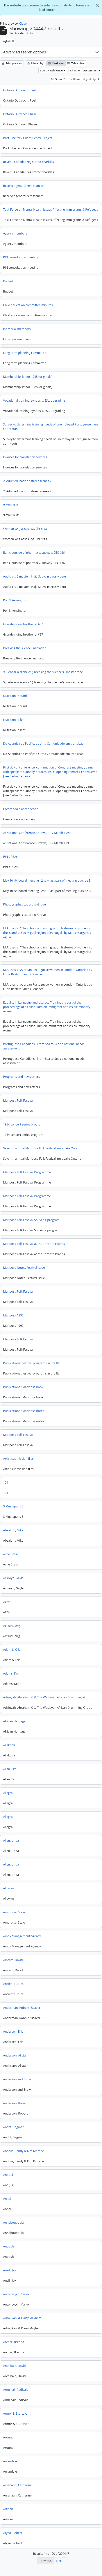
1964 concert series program (23, 1132)
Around (8, 2445)
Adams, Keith (12, 1681)
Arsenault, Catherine (17, 2493)
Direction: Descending (84, 70)
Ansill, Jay (9, 2278)
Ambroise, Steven (15, 1920)
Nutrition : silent (14, 727)
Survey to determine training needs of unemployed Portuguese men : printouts (50, 434)
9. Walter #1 (11, 512)
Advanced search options (24, 52)
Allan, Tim (10, 1777)
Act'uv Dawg (11, 1633)
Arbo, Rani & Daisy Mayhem (22, 2326)
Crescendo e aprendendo (20, 817)
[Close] (97, 5)
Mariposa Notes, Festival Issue (24, 1275)
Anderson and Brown (18, 2087)
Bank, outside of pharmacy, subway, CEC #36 (34, 560)
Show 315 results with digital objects (75, 79)
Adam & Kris (11, 1657)
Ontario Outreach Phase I (20, 114)
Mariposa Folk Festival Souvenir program (31, 1228)
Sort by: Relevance (51, 70)
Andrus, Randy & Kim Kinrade (23, 2159)
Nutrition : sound (15, 703)
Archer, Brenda (13, 2350)
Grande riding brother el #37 (23, 632)
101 (5, 1490)
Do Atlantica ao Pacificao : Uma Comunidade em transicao (43, 751)
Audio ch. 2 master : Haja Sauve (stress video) (34, 584)
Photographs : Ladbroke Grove (24, 912)
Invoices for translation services (25, 465)
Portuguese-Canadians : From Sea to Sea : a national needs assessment (44, 1054)
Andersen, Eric (13, 2039)
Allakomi (9, 1753)
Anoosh (8, 2254)
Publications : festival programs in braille (31, 1371)
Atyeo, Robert (12, 2541)
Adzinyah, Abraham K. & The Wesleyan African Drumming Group (47, 1705)
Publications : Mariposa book (23, 1395)
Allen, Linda (11, 1848)
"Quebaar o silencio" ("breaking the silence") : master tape (43, 680)
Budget (8, 289)
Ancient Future (13, 1991)
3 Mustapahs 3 (13, 1514)
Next (59, 2561)
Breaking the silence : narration (24, 656)
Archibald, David (14, 2373)
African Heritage (14, 1729)
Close (23, 23)
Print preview (12, 63)
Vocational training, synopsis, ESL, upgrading (34, 408)
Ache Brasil (10, 1562)
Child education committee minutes (28, 313)
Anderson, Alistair (15, 2063)
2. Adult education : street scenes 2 (27, 489)
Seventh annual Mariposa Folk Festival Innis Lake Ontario (42, 1156)
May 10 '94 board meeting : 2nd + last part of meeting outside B (47, 888)
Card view (56, 63)
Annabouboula (13, 2230)
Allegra (8, 1800)
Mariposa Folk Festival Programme (27, 1180)
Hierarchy (35, 63)
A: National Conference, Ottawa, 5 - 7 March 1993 (36, 840)
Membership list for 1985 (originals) (27, 384)
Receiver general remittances (23, 186)
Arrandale (10, 2469)
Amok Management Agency (22, 1944)
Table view (75, 63)
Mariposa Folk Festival (18, 1108)
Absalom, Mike (13, 1538)
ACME (7, 1610)
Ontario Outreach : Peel (19, 90)
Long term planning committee (24, 360)
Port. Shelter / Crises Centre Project (27, 138)
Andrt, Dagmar (13, 2135)
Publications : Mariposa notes (23, 1419)
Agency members (15, 241)
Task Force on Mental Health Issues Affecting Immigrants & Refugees (50, 210)
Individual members (17, 337)
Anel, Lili (8, 2182)
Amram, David (13, 1968)
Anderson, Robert (15, 2111)
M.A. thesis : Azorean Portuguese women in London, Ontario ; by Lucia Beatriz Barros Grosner (47, 979)
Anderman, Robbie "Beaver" (22, 2015)
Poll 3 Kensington (15, 608)
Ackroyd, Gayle (13, 1586)
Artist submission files (18, 1466)
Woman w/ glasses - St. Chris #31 (26, 536)
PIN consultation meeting (20, 265)
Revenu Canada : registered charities (28, 162)
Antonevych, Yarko (16, 2302)
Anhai (7, 2206)
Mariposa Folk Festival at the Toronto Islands (34, 1251)
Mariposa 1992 (13, 1323)
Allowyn (8, 1896)
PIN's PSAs (10, 864)
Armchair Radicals (15, 2397)
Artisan (8, 2517)
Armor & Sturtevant (17, 2421)
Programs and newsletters (21, 1084)
